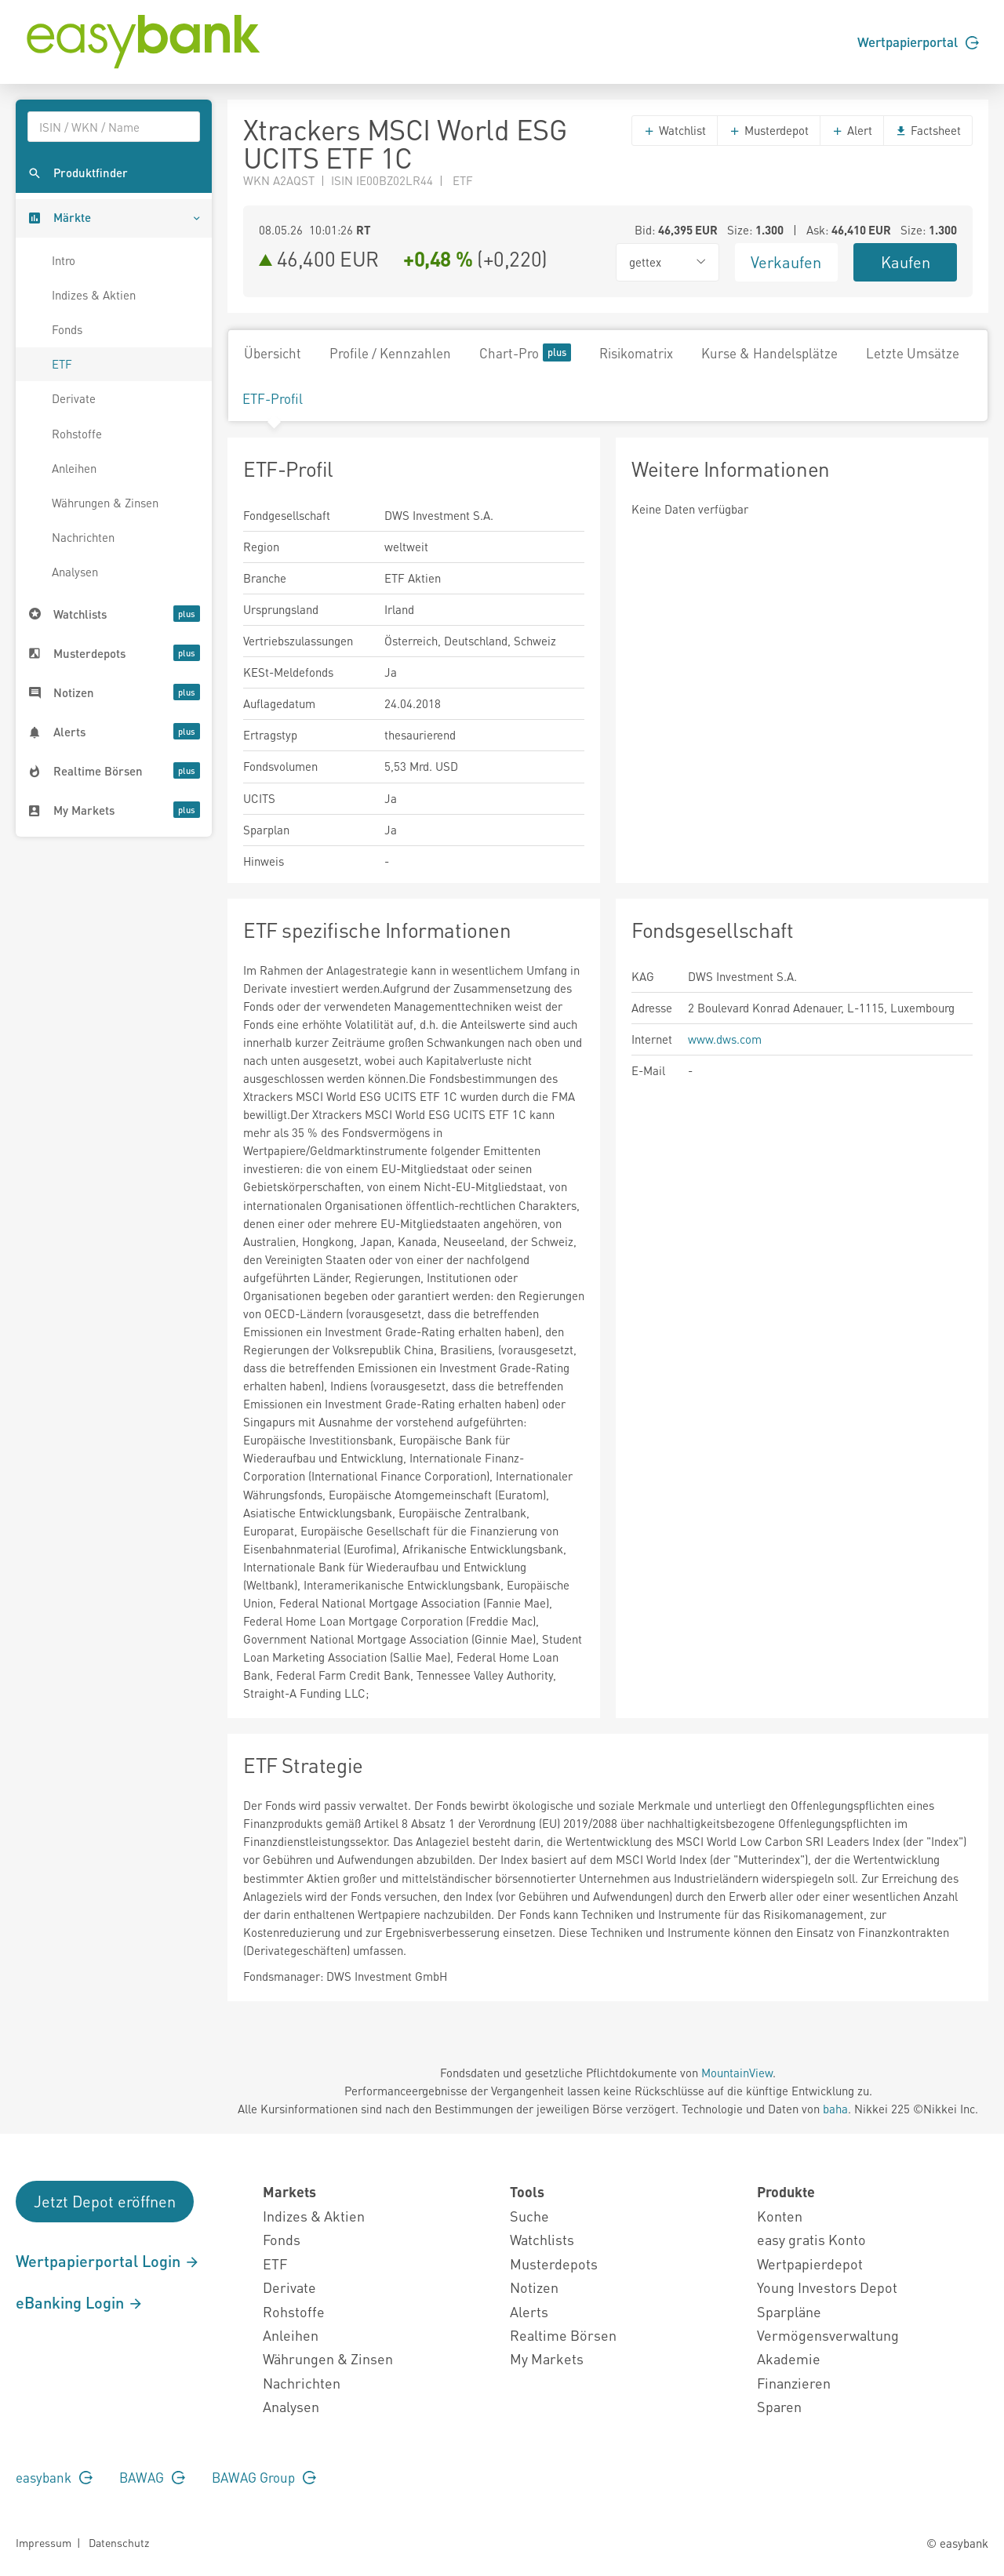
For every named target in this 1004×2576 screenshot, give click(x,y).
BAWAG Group (264, 2477)
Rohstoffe (77, 433)
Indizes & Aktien (94, 295)
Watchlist (674, 130)
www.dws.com (725, 1039)
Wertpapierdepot (810, 2263)
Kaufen (905, 262)
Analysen (75, 572)
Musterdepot (769, 130)
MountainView (737, 2072)
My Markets (547, 2358)
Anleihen (74, 468)
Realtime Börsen (563, 2335)
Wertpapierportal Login (108, 2261)
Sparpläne (789, 2311)
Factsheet (928, 130)
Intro (63, 260)
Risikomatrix (636, 353)
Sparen (779, 2406)
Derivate (74, 398)
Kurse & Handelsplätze (769, 353)
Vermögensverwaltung (828, 2335)
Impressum (43, 2542)
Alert (851, 130)
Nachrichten (83, 537)
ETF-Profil (272, 398)
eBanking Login (80, 2302)
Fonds (67, 329)
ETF (62, 364)
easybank (54, 2477)
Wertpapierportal (918, 41)
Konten (779, 2216)
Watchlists (542, 2239)
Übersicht (272, 353)
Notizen (534, 2287)
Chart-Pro (525, 352)
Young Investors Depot (827, 2287)
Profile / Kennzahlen (390, 353)
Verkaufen (786, 262)
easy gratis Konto (811, 2239)
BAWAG (152, 2477)
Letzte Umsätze (912, 353)
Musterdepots (554, 2263)
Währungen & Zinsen (105, 502)
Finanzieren (794, 2383)
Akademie (788, 2358)
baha (835, 2108)
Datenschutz (119, 2542)
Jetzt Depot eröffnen (105, 2201)
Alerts (529, 2311)
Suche (529, 2216)
